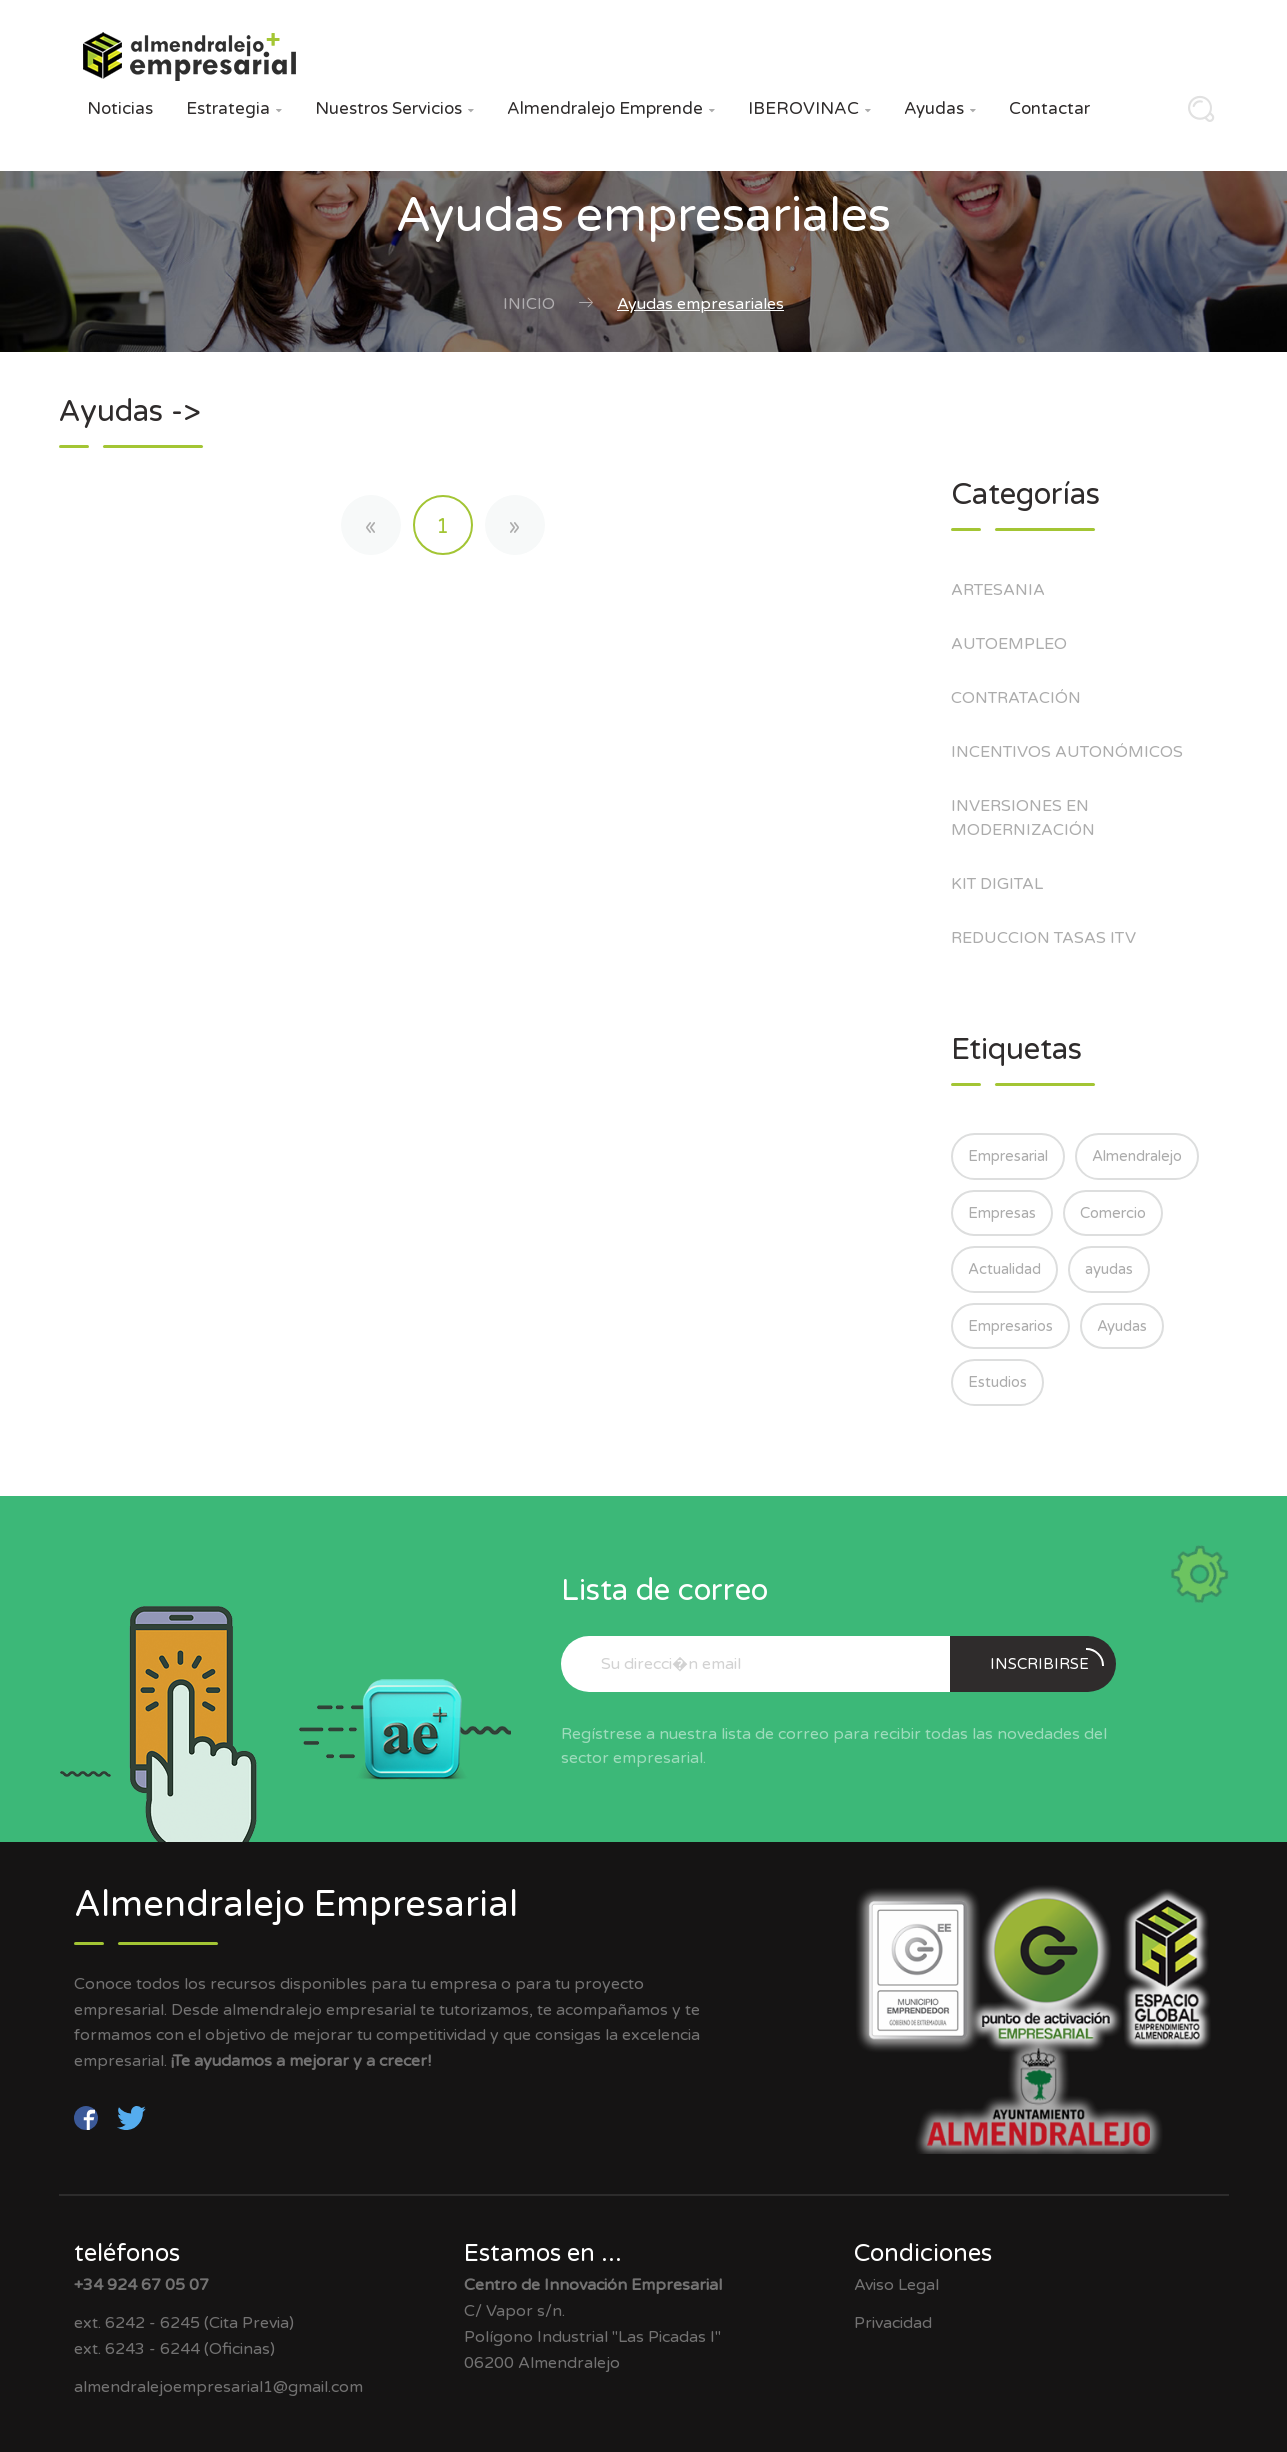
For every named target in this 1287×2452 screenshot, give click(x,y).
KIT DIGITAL (1007, 884)
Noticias (120, 108)
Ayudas (940, 108)
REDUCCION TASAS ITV (1054, 938)
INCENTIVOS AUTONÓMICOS (1077, 752)
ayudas (1109, 1269)
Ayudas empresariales (700, 304)
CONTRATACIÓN (1026, 698)
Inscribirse (1047, 1660)
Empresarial (1008, 1156)
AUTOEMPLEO (1019, 644)
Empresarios (1010, 1326)
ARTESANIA (1008, 590)
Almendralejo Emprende (611, 108)
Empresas (1002, 1213)
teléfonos (127, 2253)
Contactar (1049, 108)
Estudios (997, 1382)
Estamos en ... (543, 2253)
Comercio (1113, 1213)
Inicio (529, 304)
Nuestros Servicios (394, 108)
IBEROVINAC (809, 108)
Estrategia (234, 108)
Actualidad (1004, 1269)
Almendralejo (1137, 1156)
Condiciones (923, 2253)
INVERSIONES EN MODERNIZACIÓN (1033, 818)
